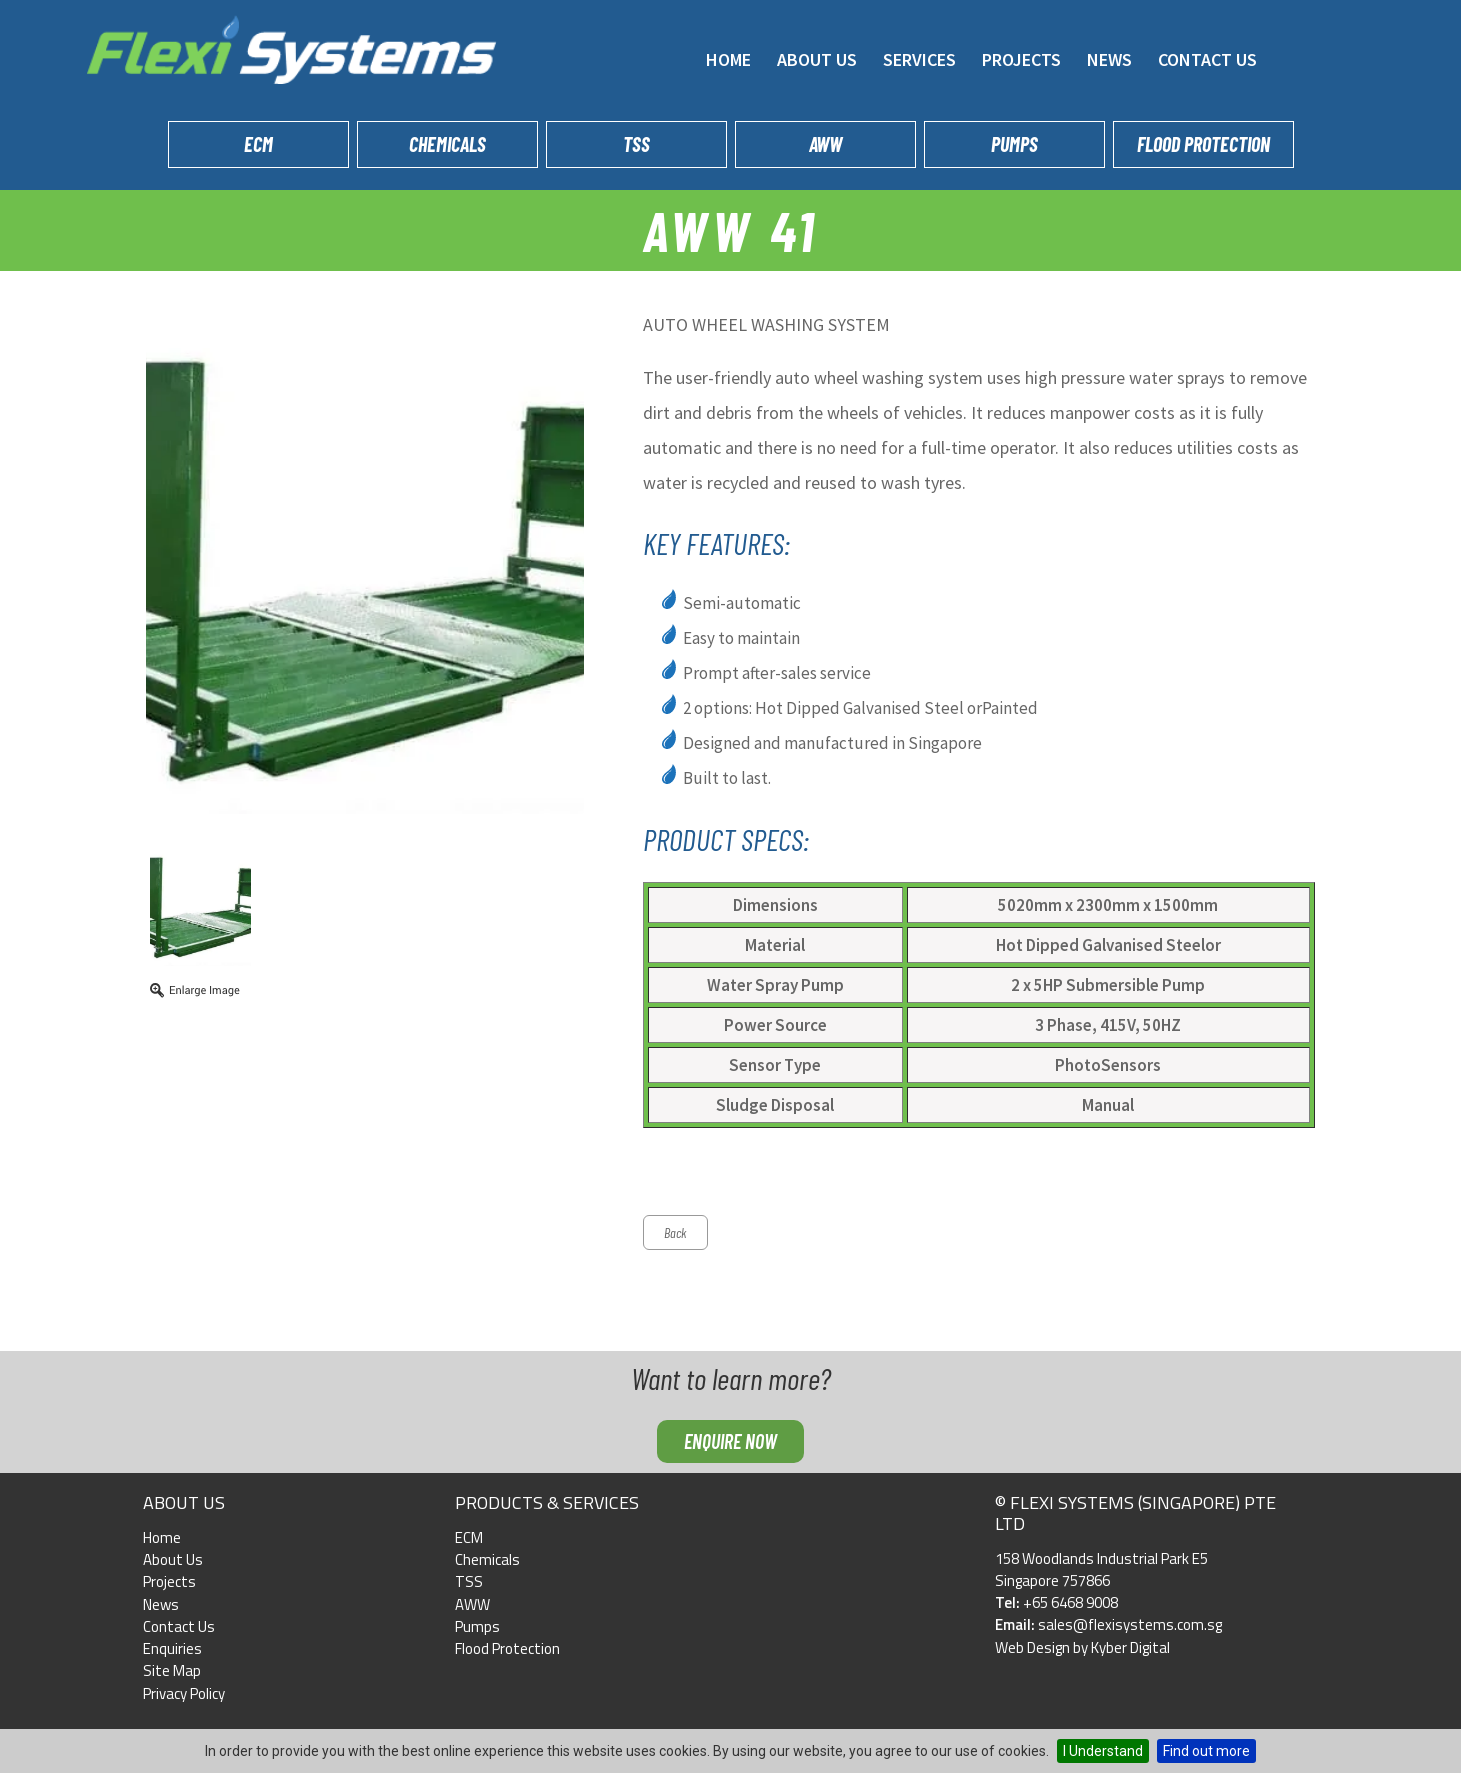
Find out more (1206, 1751)
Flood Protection (1203, 144)
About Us (817, 59)
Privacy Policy (184, 1693)
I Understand (1103, 1751)
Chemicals (447, 144)
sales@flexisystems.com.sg (1130, 1624)
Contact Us (1207, 59)
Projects (1021, 59)
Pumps (1014, 144)
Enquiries (172, 1648)
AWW (825, 144)
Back (675, 1232)
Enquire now (730, 1441)
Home (728, 59)
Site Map (172, 1670)
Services (919, 59)
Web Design (1032, 1647)
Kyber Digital (1130, 1647)
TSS (636, 144)
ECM (258, 144)
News (1109, 59)
